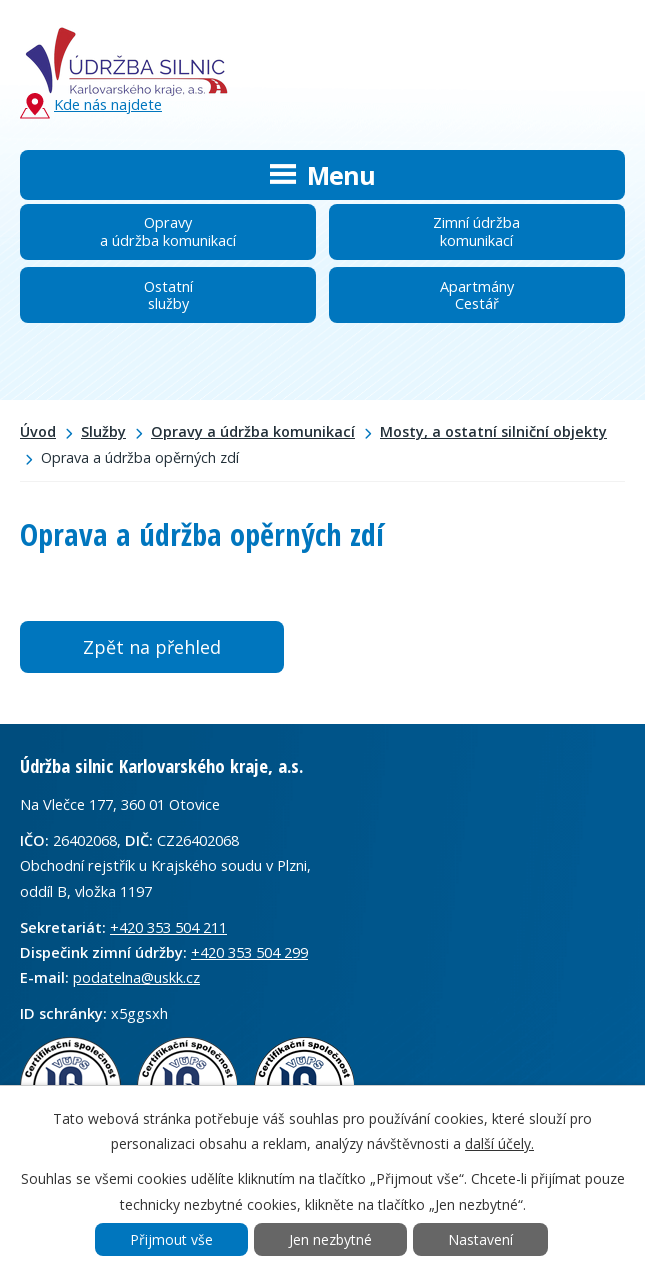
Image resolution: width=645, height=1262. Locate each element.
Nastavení (480, 1239)
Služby (103, 431)
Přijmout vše (171, 1239)
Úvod (38, 431)
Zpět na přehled (152, 647)
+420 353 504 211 (168, 927)
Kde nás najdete (91, 105)
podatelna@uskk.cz (136, 977)
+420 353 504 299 (249, 952)
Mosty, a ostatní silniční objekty (493, 431)
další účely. (499, 1143)
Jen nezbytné (330, 1239)
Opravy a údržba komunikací (253, 431)
